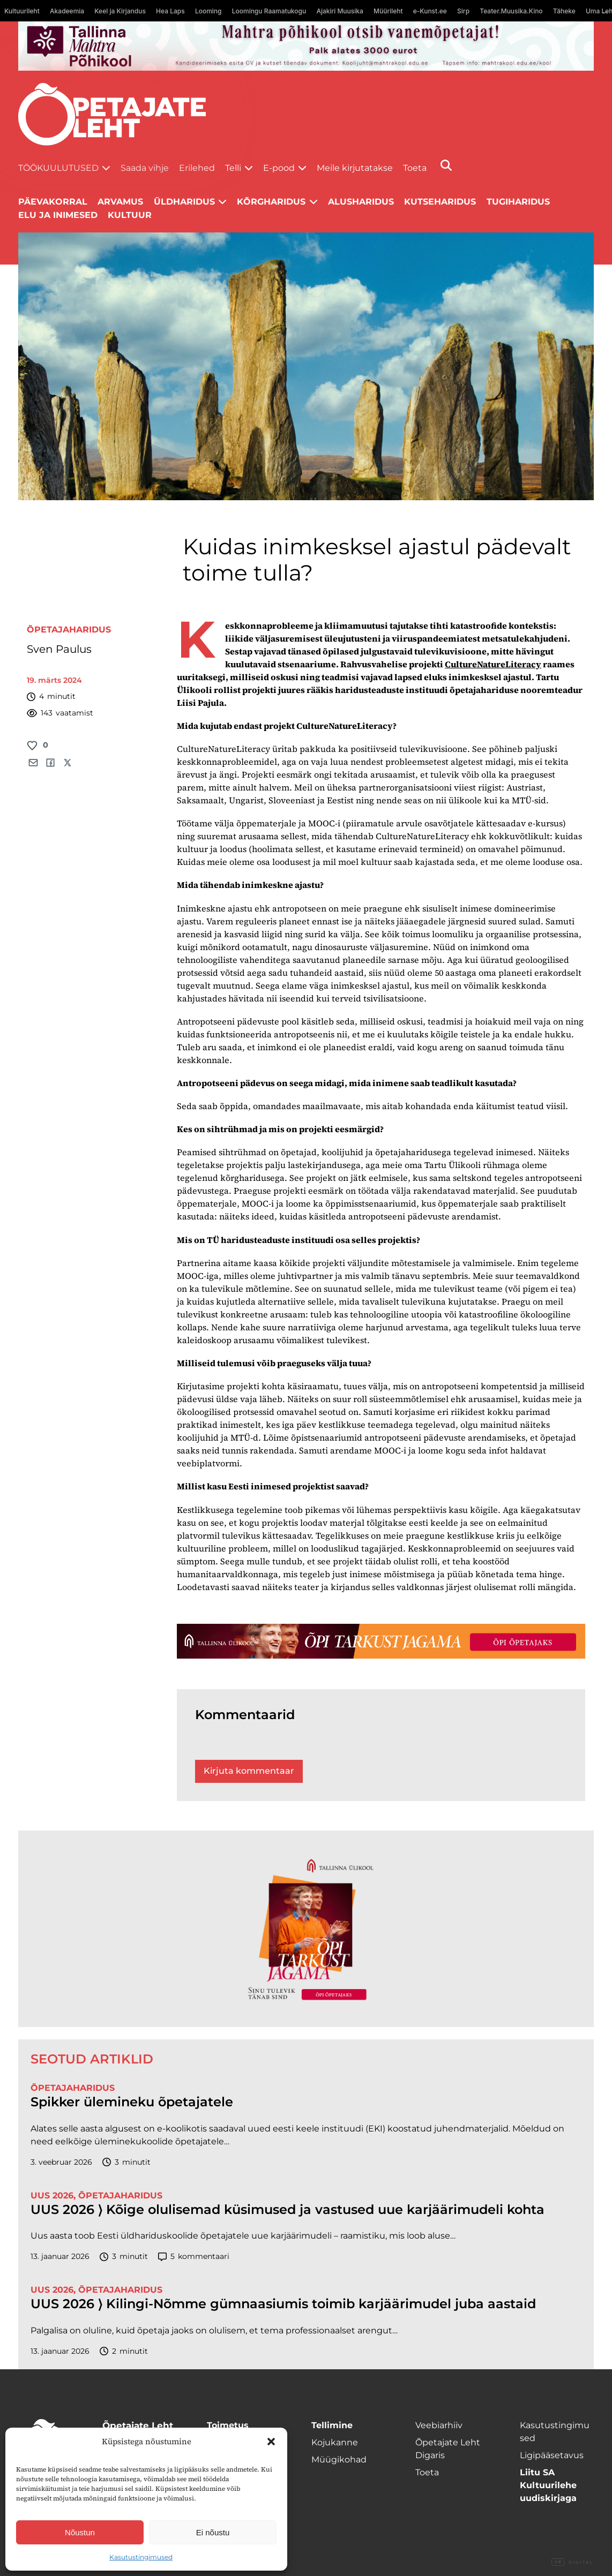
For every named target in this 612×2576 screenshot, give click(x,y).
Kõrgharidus (271, 202)
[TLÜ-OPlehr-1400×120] (381, 1641)
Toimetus (228, 2425)
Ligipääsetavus (552, 2455)
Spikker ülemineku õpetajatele (134, 2102)
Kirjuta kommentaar (249, 1771)
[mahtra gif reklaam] (306, 46)
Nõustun (80, 2532)
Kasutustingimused (141, 2557)
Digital (572, 2562)
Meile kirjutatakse (355, 168)
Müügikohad (339, 2459)
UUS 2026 (52, 2195)
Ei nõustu (213, 2532)
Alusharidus (361, 202)
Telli (233, 168)
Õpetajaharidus (69, 629)
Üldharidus (184, 202)
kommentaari (193, 2256)
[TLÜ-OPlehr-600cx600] (306, 1929)
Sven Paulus (59, 649)
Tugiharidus (518, 202)
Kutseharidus (440, 202)
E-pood (279, 168)
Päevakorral (52, 202)
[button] (271, 2441)
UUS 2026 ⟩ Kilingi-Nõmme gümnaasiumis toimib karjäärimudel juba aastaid (283, 2303)
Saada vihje (145, 168)
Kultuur (130, 215)
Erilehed (197, 168)
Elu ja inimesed (58, 215)
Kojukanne (334, 2442)
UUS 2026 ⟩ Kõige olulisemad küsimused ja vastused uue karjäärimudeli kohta (287, 2209)
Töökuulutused (58, 168)
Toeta (415, 168)
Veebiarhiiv (438, 2425)
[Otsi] (446, 165)
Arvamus (120, 202)
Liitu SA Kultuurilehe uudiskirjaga (548, 2485)
